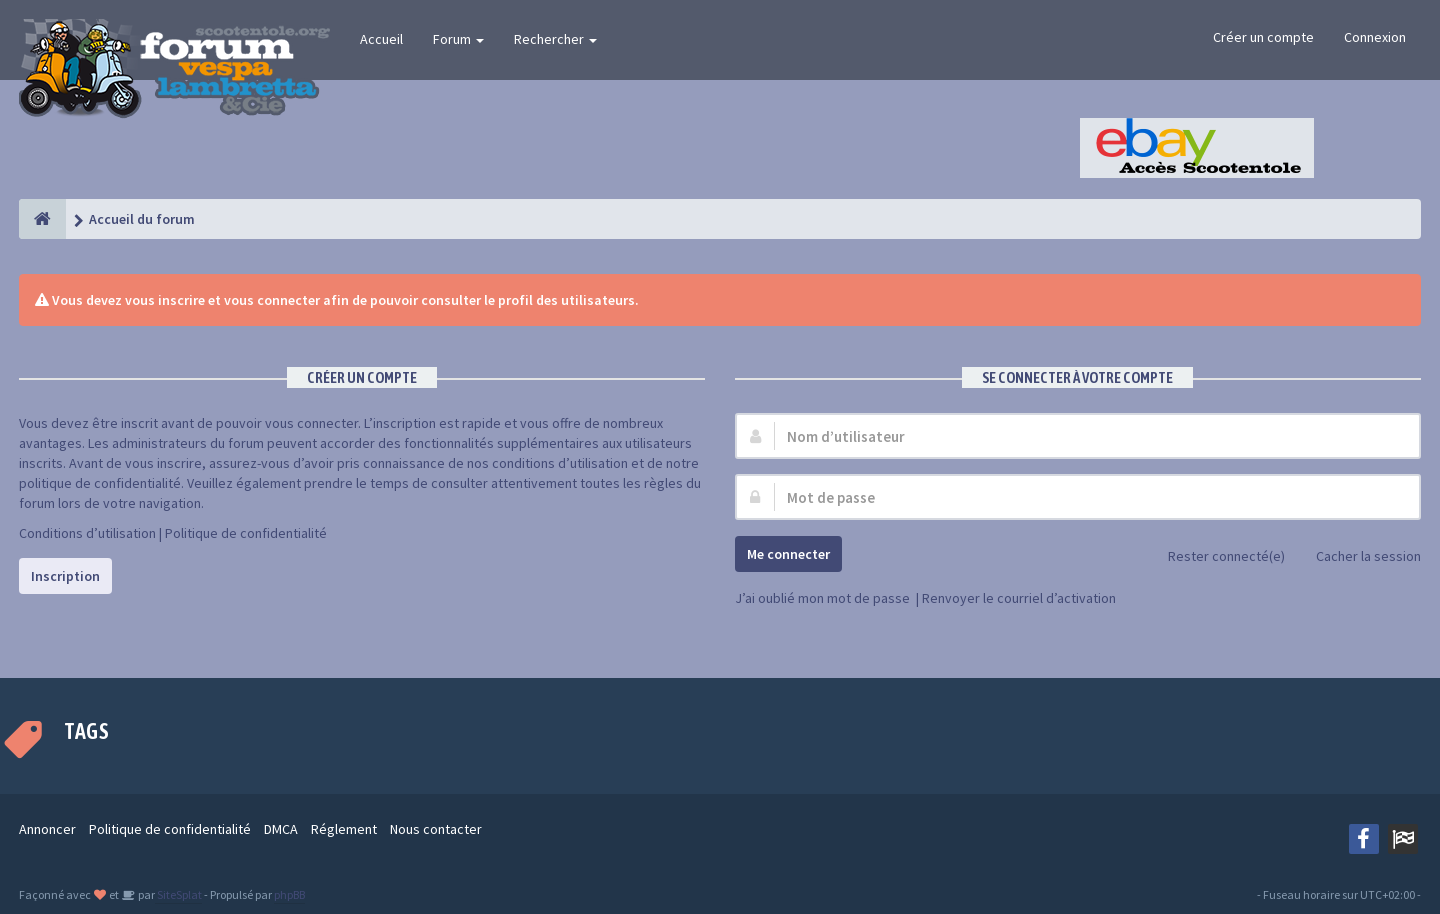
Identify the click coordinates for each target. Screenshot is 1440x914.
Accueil (381, 39)
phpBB (289, 894)
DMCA (281, 829)
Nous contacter (436, 829)
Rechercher (555, 39)
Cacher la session (1357, 557)
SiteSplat (178, 894)
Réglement (344, 829)
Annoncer (47, 829)
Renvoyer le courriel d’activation (1019, 598)
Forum (458, 39)
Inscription (65, 576)
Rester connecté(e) (1215, 557)
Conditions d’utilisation (87, 533)
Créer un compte (1263, 37)
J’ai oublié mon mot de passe (822, 598)
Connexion (1375, 37)
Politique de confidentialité (246, 533)
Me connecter (788, 554)
